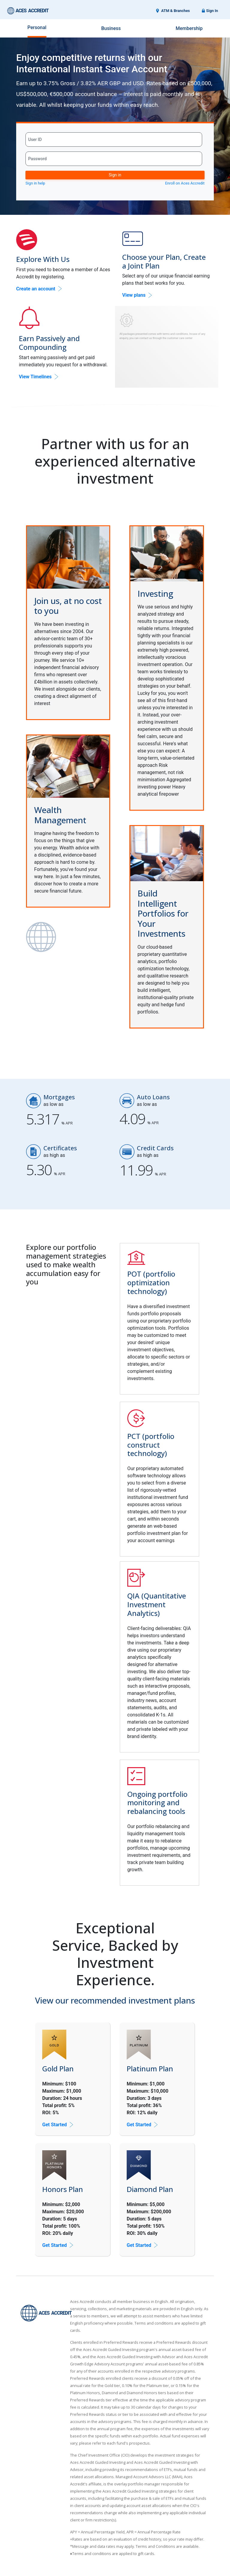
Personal (37, 27)
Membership (188, 28)
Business (111, 28)
